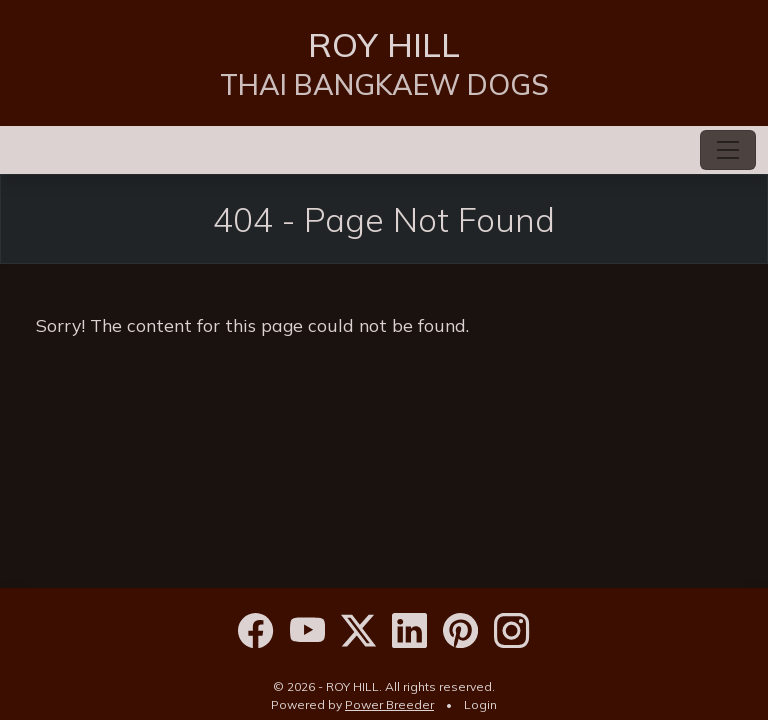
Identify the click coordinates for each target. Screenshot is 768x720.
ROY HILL (384, 44)
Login (480, 704)
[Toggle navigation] (728, 150)
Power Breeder (389, 704)
